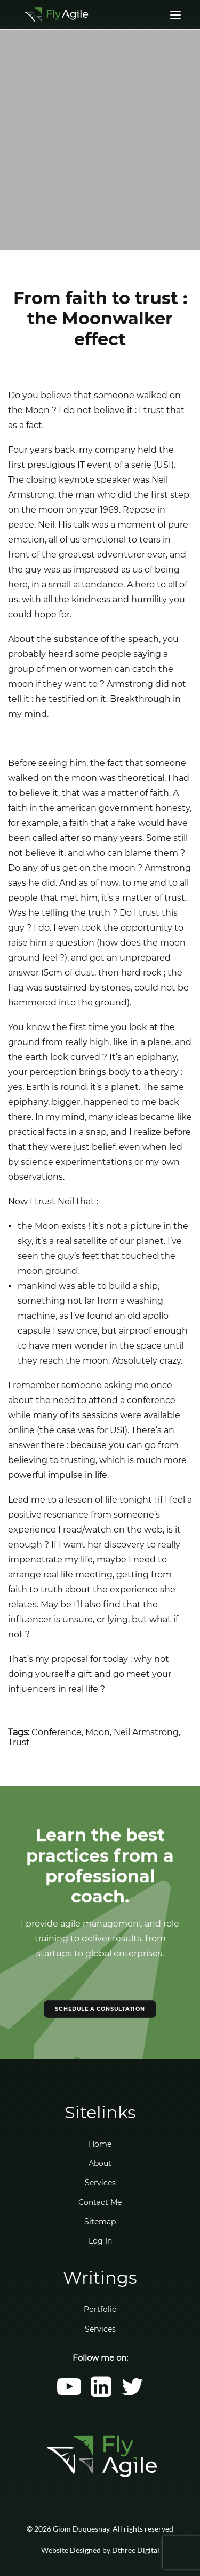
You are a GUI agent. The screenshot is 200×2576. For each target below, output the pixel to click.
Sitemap (100, 2221)
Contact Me (100, 2202)
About (100, 2163)
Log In (100, 2241)
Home (100, 2144)
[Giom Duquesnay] (56, 14)
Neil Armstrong (146, 1732)
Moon (97, 1732)
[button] (69, 2394)
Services (100, 2182)
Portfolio (100, 2309)
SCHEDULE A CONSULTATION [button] (100, 2009)
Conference (56, 1732)
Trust (19, 1742)
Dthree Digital (135, 2550)
